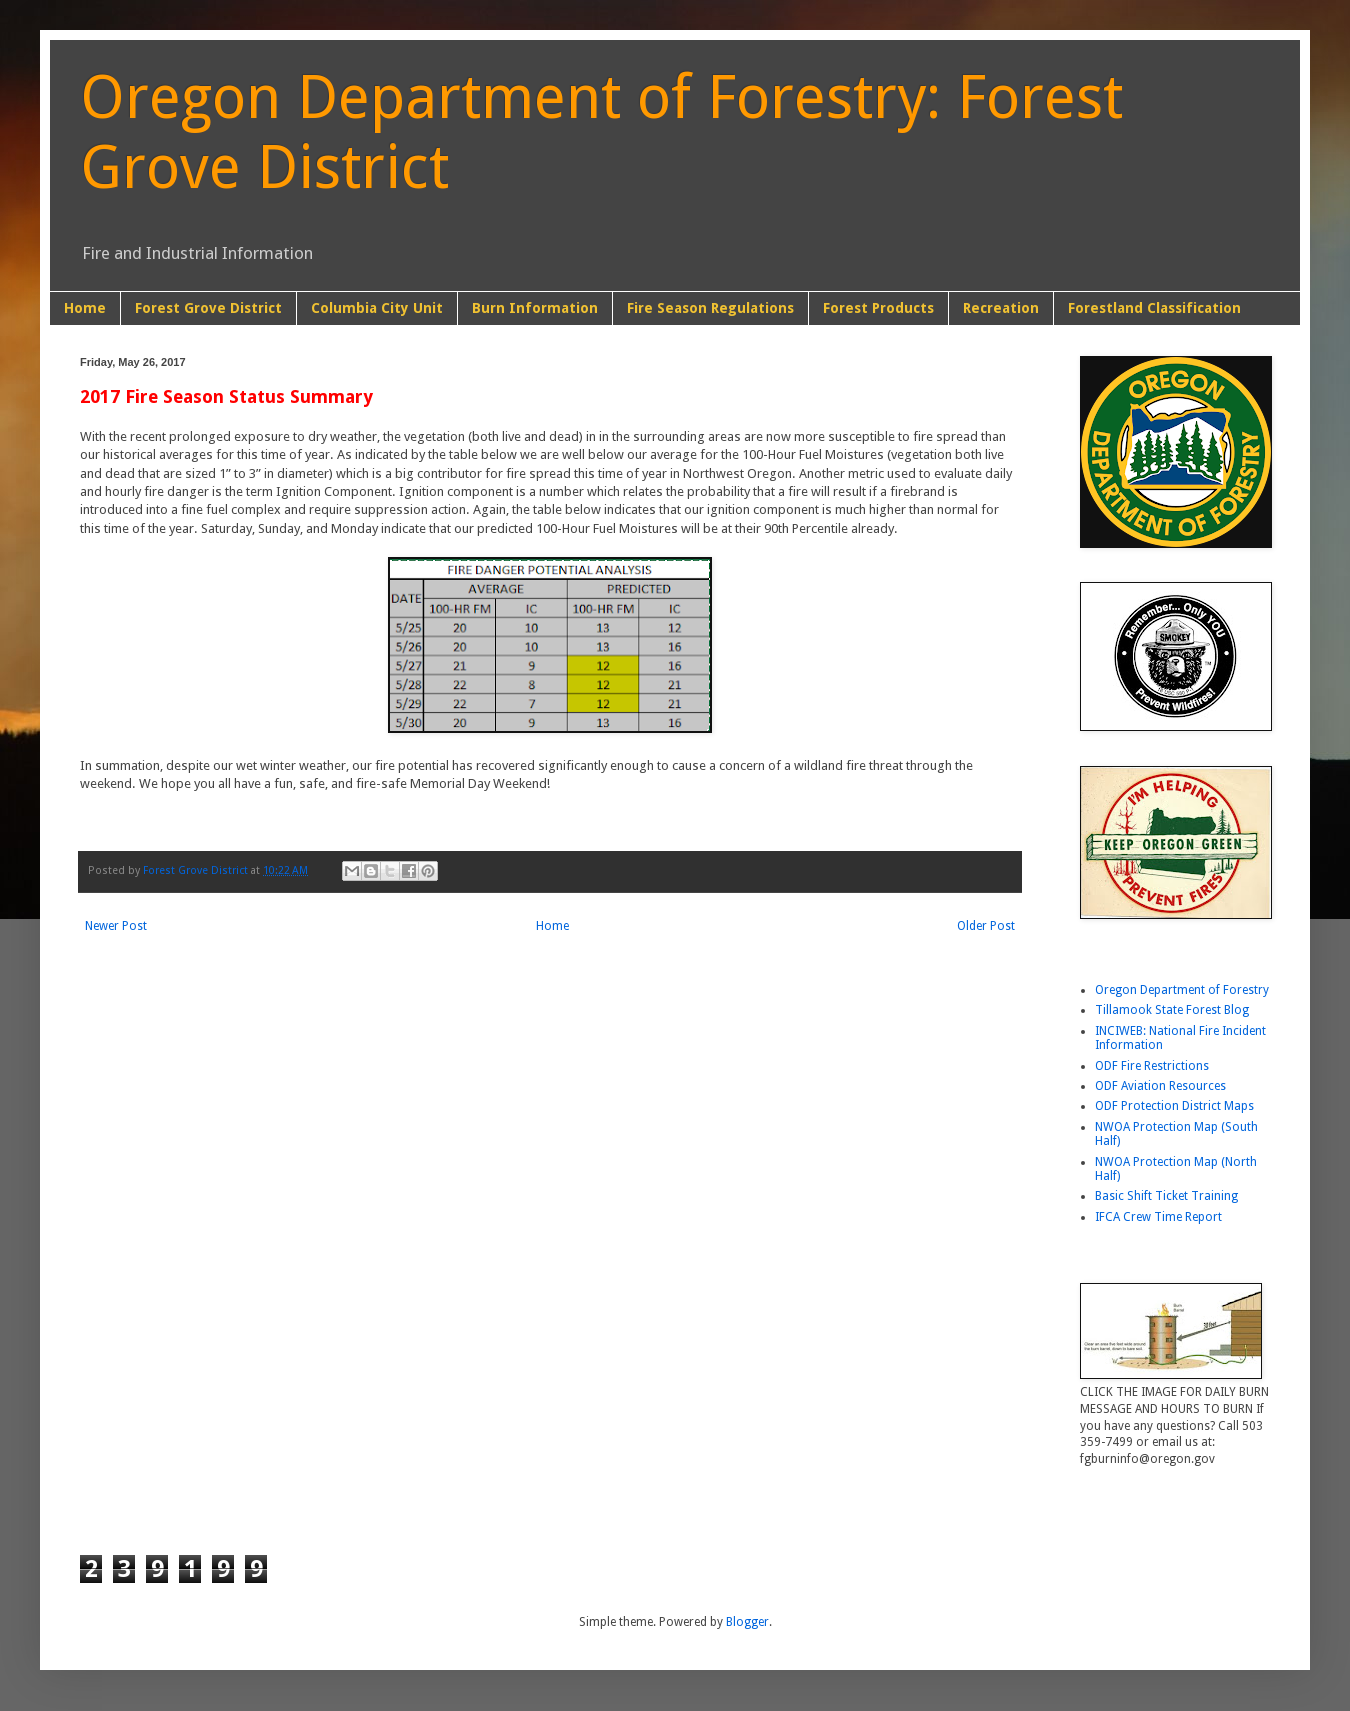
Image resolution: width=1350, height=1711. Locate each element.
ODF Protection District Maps (1174, 1106)
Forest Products (878, 308)
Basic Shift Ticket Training (1166, 1196)
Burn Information (535, 308)
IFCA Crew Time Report (1158, 1217)
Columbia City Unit (377, 308)
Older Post (986, 926)
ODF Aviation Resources (1160, 1086)
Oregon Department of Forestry (1182, 990)
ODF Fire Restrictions (1152, 1066)
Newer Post (116, 926)
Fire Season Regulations (710, 308)
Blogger (747, 1622)
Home (85, 308)
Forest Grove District (208, 308)
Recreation (1001, 308)
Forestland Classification (1154, 308)
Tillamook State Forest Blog (1172, 1010)
